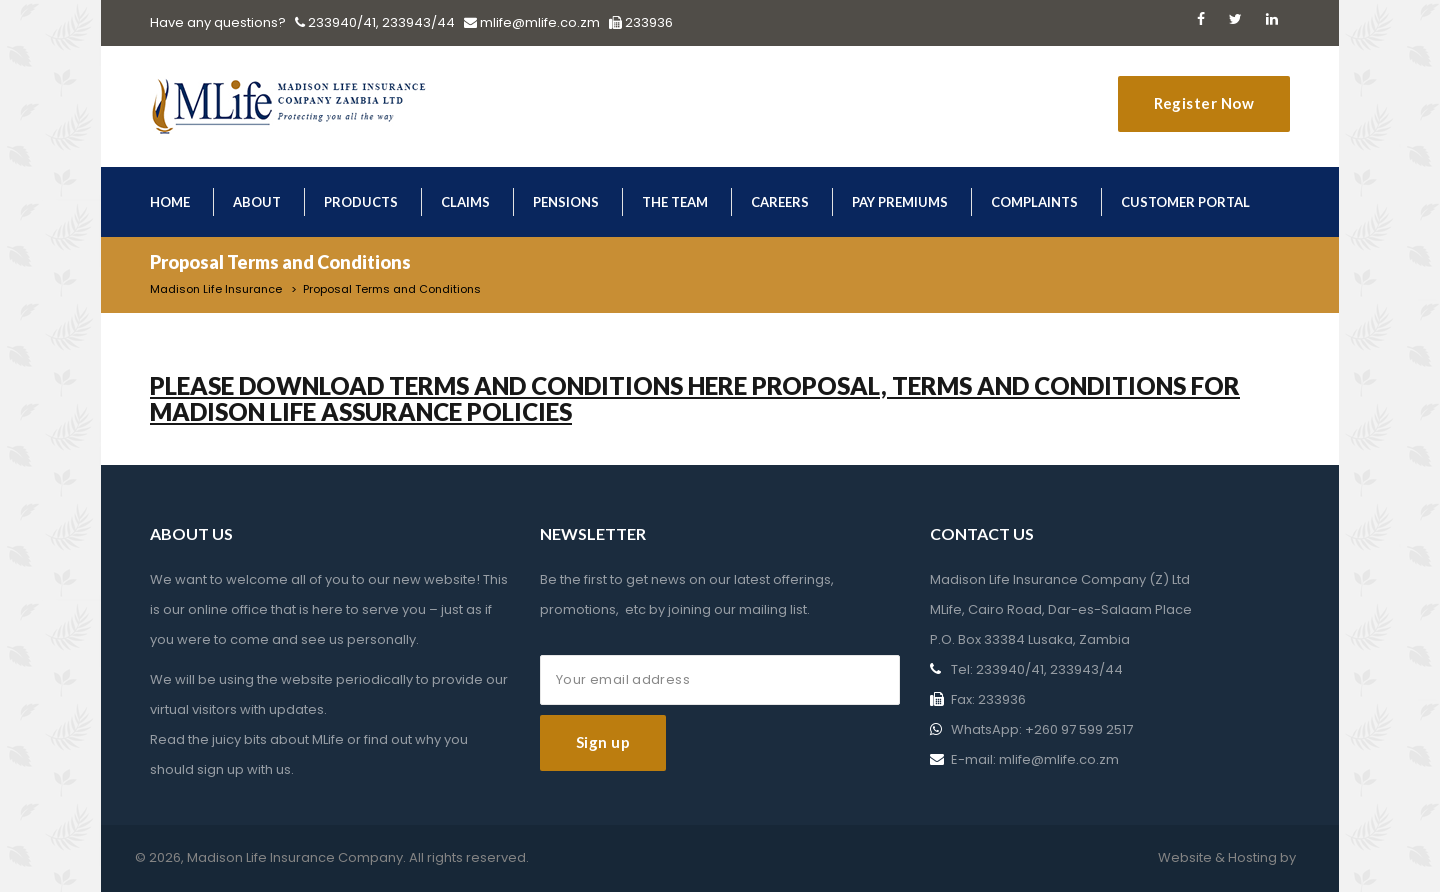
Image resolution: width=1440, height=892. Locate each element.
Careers (780, 202)
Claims (465, 202)
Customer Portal (1185, 202)
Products (361, 202)
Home (170, 202)
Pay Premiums (900, 202)
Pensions (566, 202)
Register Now (1204, 103)
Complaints (1034, 202)
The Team (675, 202)
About (257, 202)
